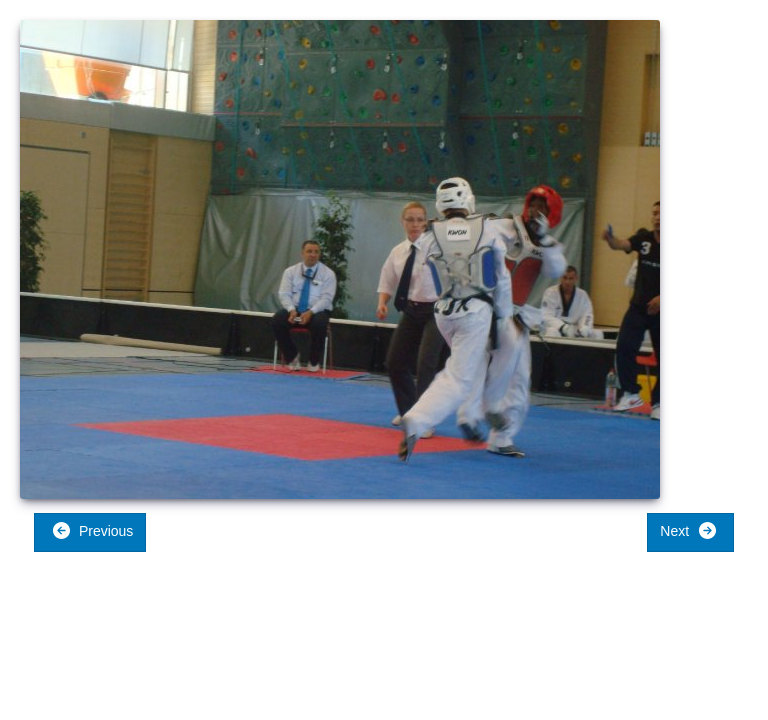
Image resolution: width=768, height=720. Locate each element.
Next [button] (688, 530)
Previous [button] (92, 530)
